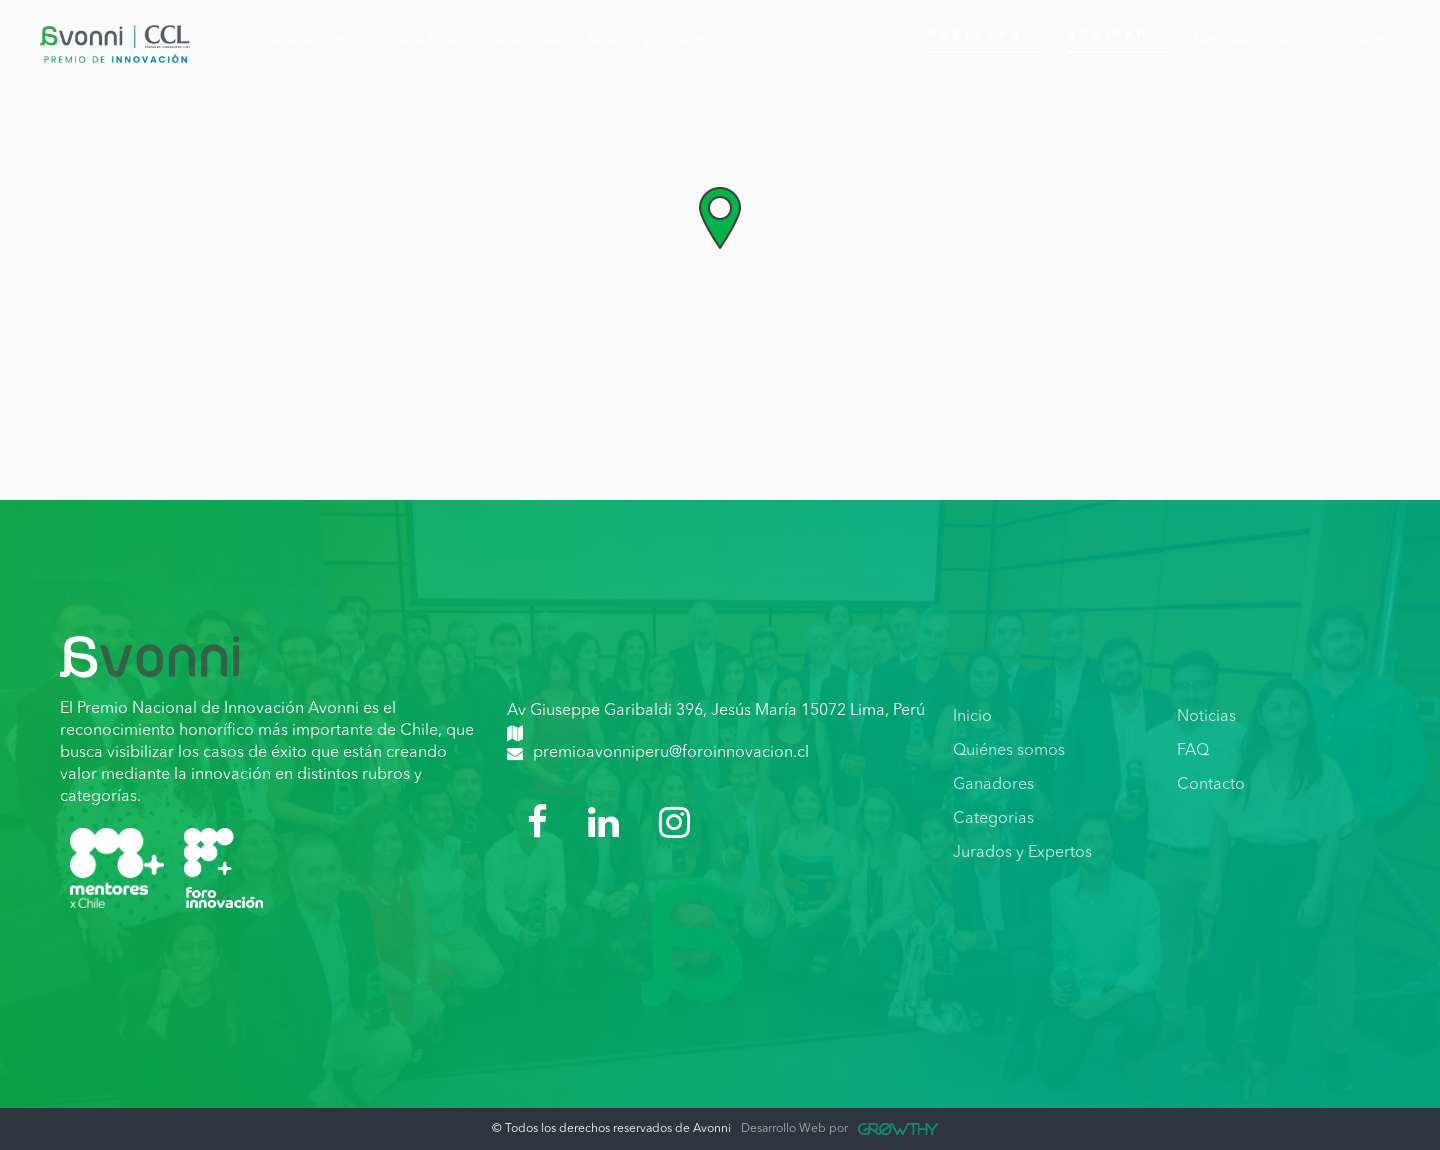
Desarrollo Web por (839, 1129)
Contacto (1211, 785)
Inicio (972, 717)
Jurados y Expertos (1022, 853)
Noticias (1206, 717)
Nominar (1118, 34)
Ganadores (993, 785)
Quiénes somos (1009, 751)
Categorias (993, 819)
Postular (985, 34)
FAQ (1193, 751)
